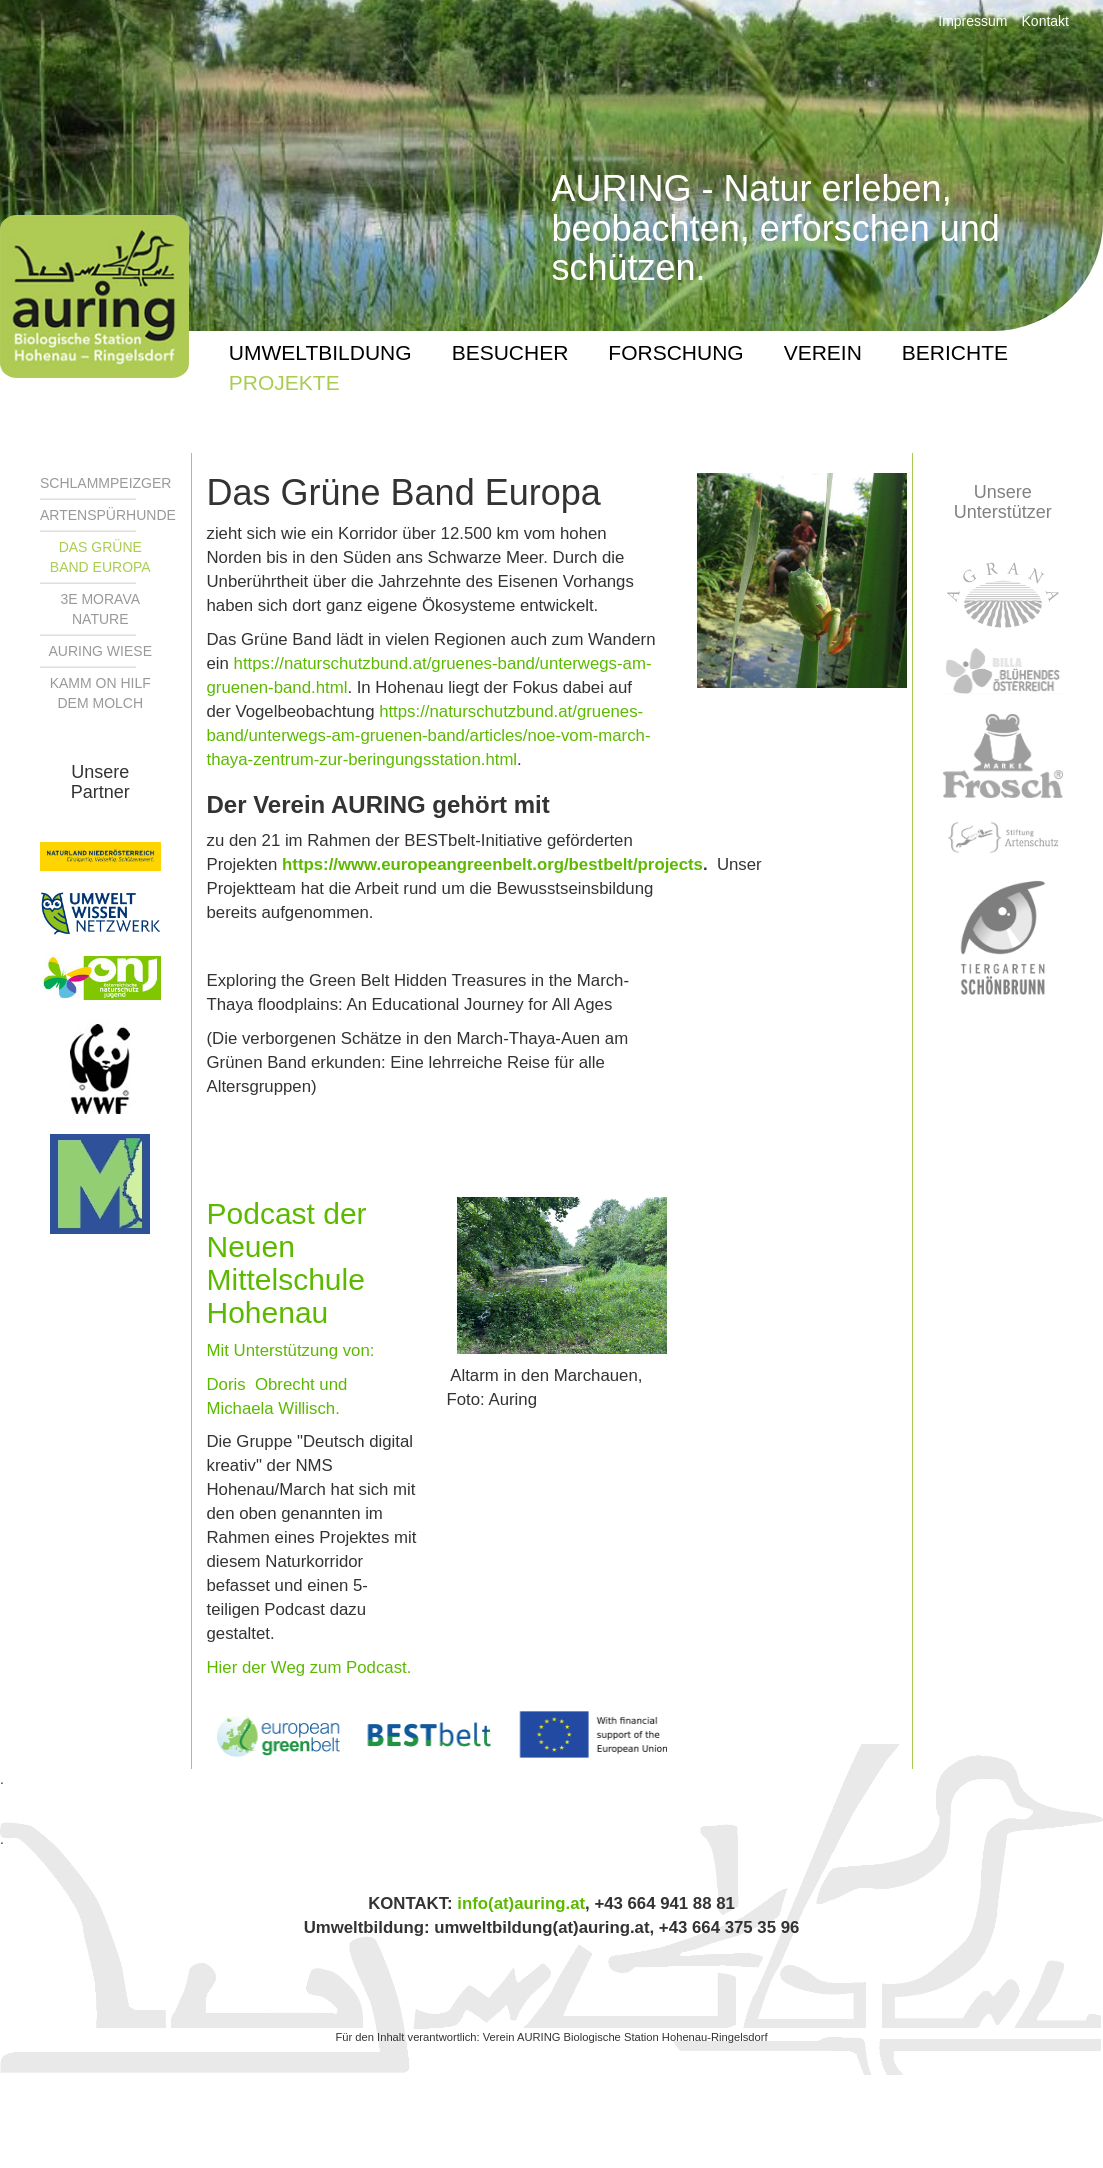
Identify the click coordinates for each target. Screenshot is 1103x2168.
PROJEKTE (284, 382)
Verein (823, 352)
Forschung (675, 352)
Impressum (972, 21)
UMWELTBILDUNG (320, 352)
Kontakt (1045, 21)
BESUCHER (510, 352)
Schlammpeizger (105, 483)
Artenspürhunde (108, 515)
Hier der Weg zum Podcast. (309, 1667)
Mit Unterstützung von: (293, 1350)
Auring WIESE (100, 651)
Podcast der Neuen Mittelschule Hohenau (287, 1263)
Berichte (955, 352)
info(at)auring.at (521, 1903)
